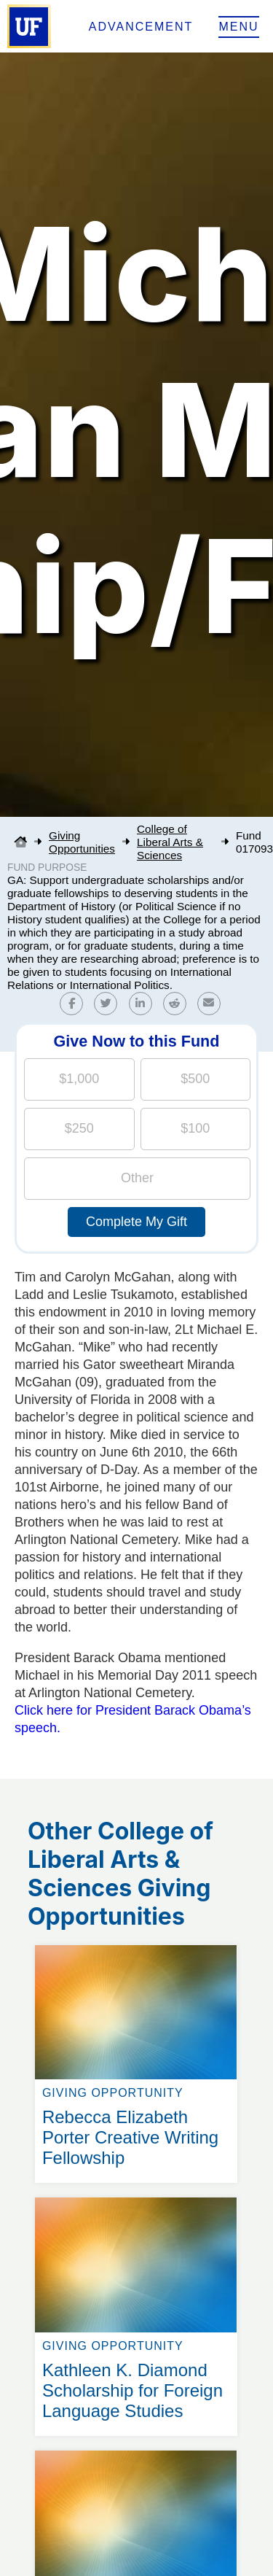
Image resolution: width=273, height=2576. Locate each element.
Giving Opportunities (82, 842)
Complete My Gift (136, 1221)
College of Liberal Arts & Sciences (170, 842)
